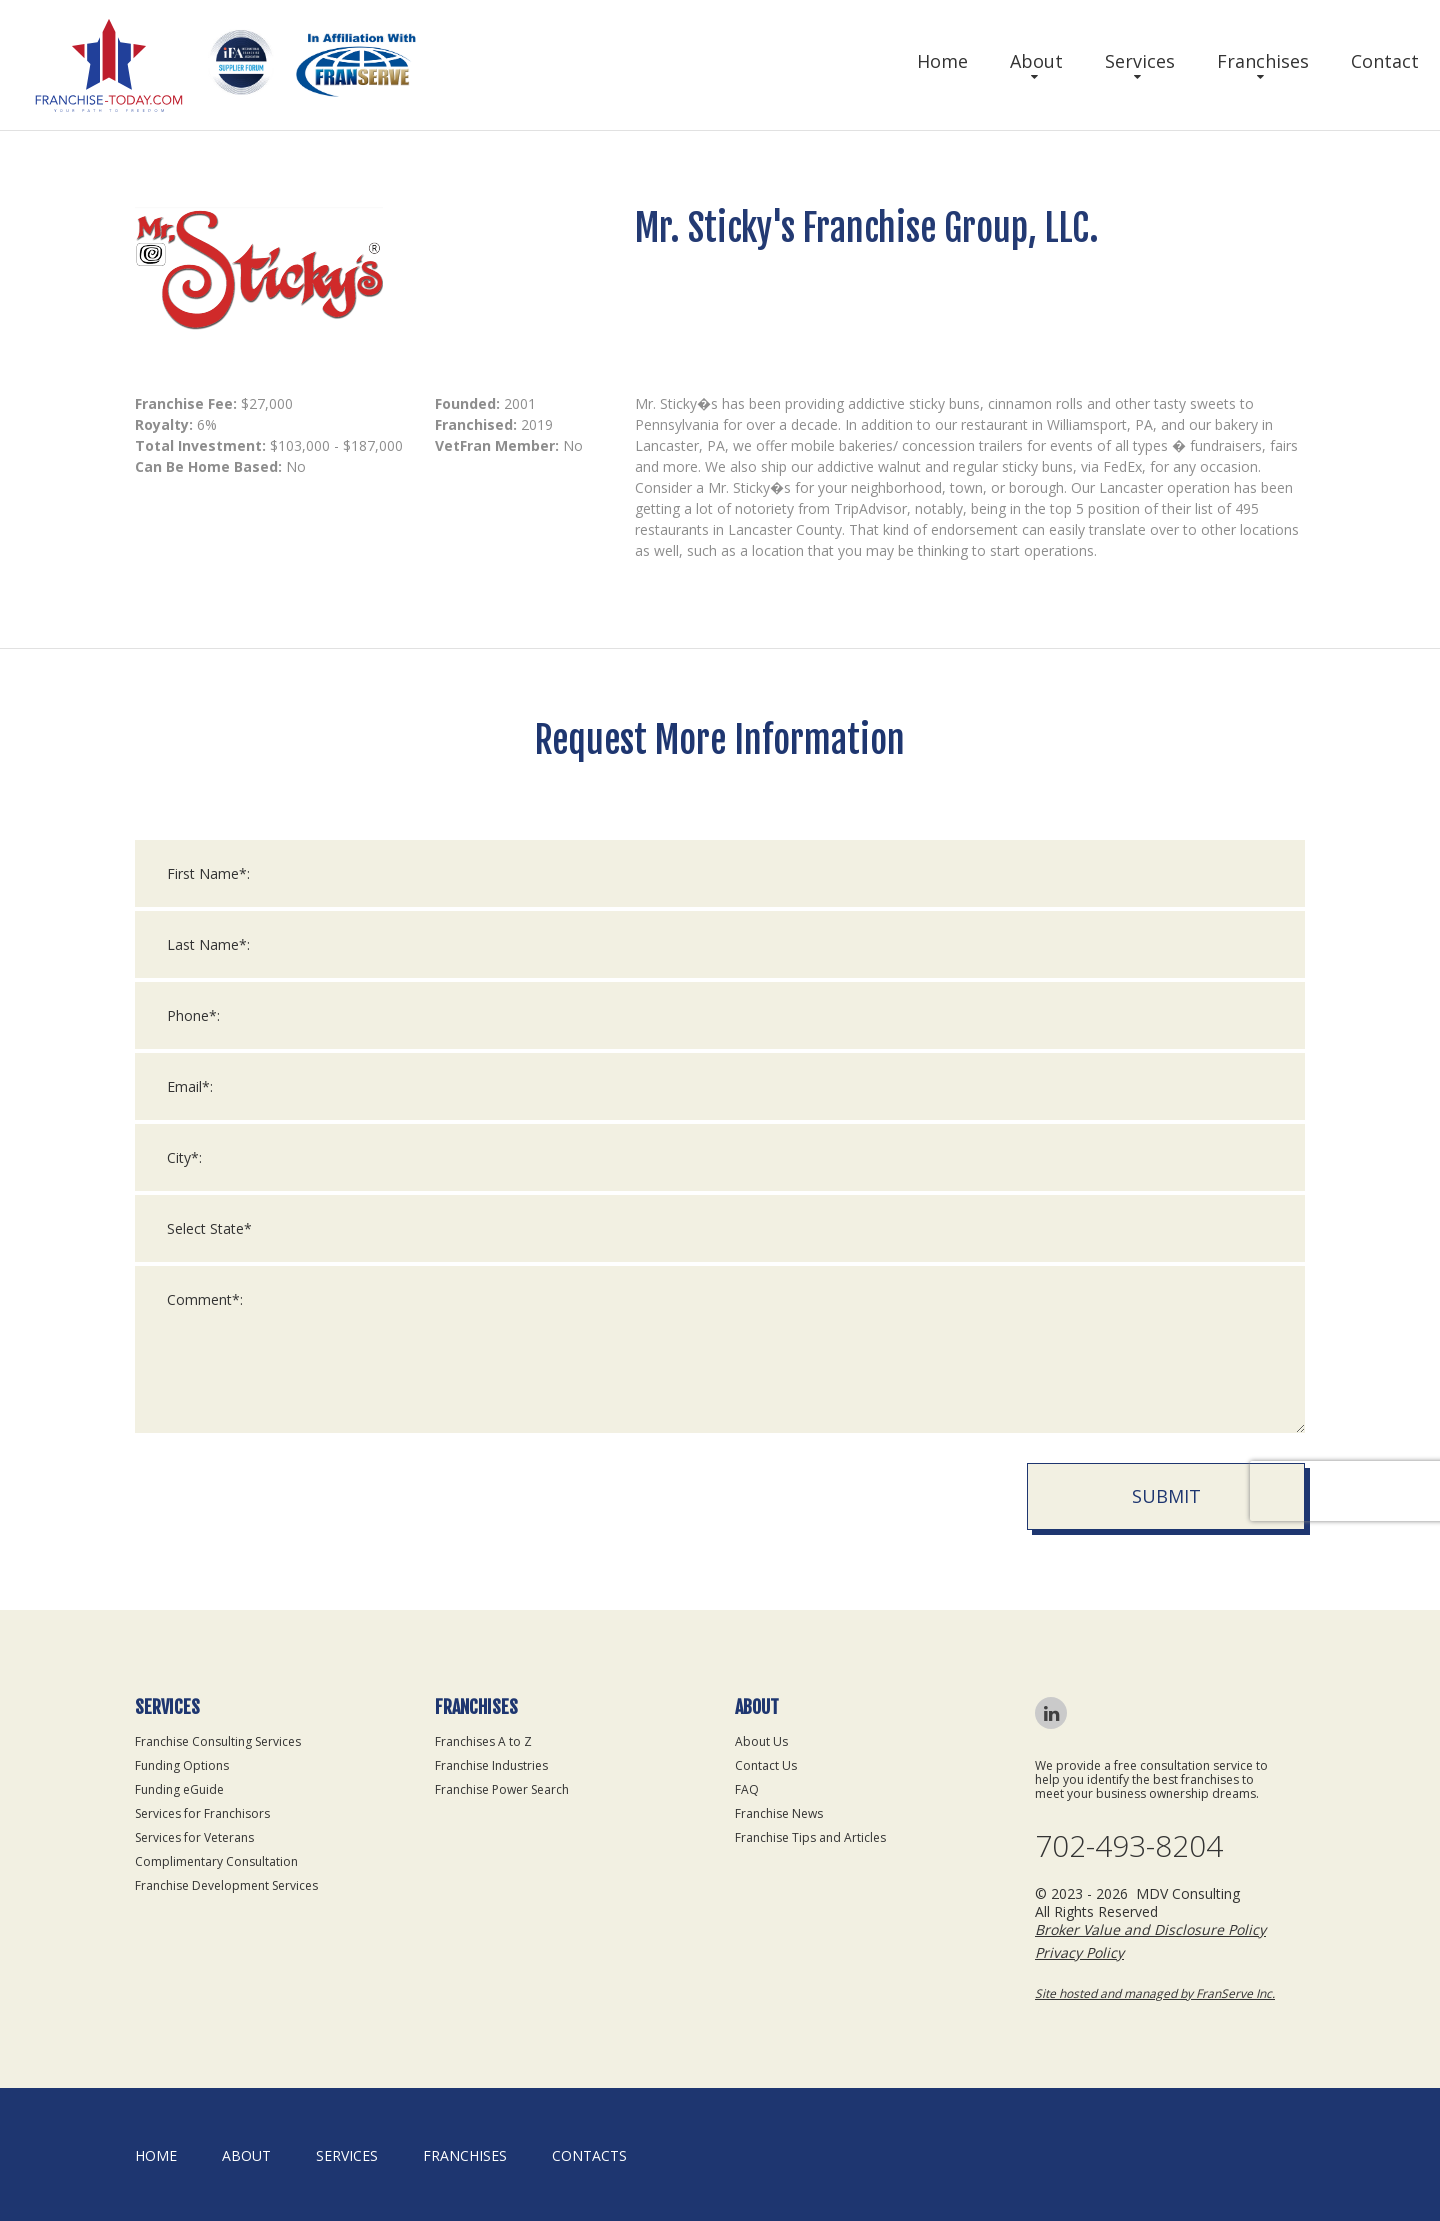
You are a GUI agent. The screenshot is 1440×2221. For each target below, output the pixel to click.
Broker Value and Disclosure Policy (1150, 1929)
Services (1140, 61)
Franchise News (779, 1813)
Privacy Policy (1079, 1952)
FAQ (747, 1789)
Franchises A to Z (483, 1741)
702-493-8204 (1129, 1846)
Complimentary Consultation (216, 1861)
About (1036, 61)
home (156, 2155)
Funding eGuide (179, 1789)
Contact (1385, 61)
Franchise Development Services (226, 1885)
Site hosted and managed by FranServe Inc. (1155, 1993)
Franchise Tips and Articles (810, 1837)
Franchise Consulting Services (218, 1741)
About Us (761, 1741)
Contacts (589, 2155)
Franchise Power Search (502, 1789)
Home (942, 61)
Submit (1166, 1513)
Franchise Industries (491, 1765)
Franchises (1263, 61)
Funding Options (182, 1765)
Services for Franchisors (202, 1813)
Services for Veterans (194, 1837)
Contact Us (766, 1765)
